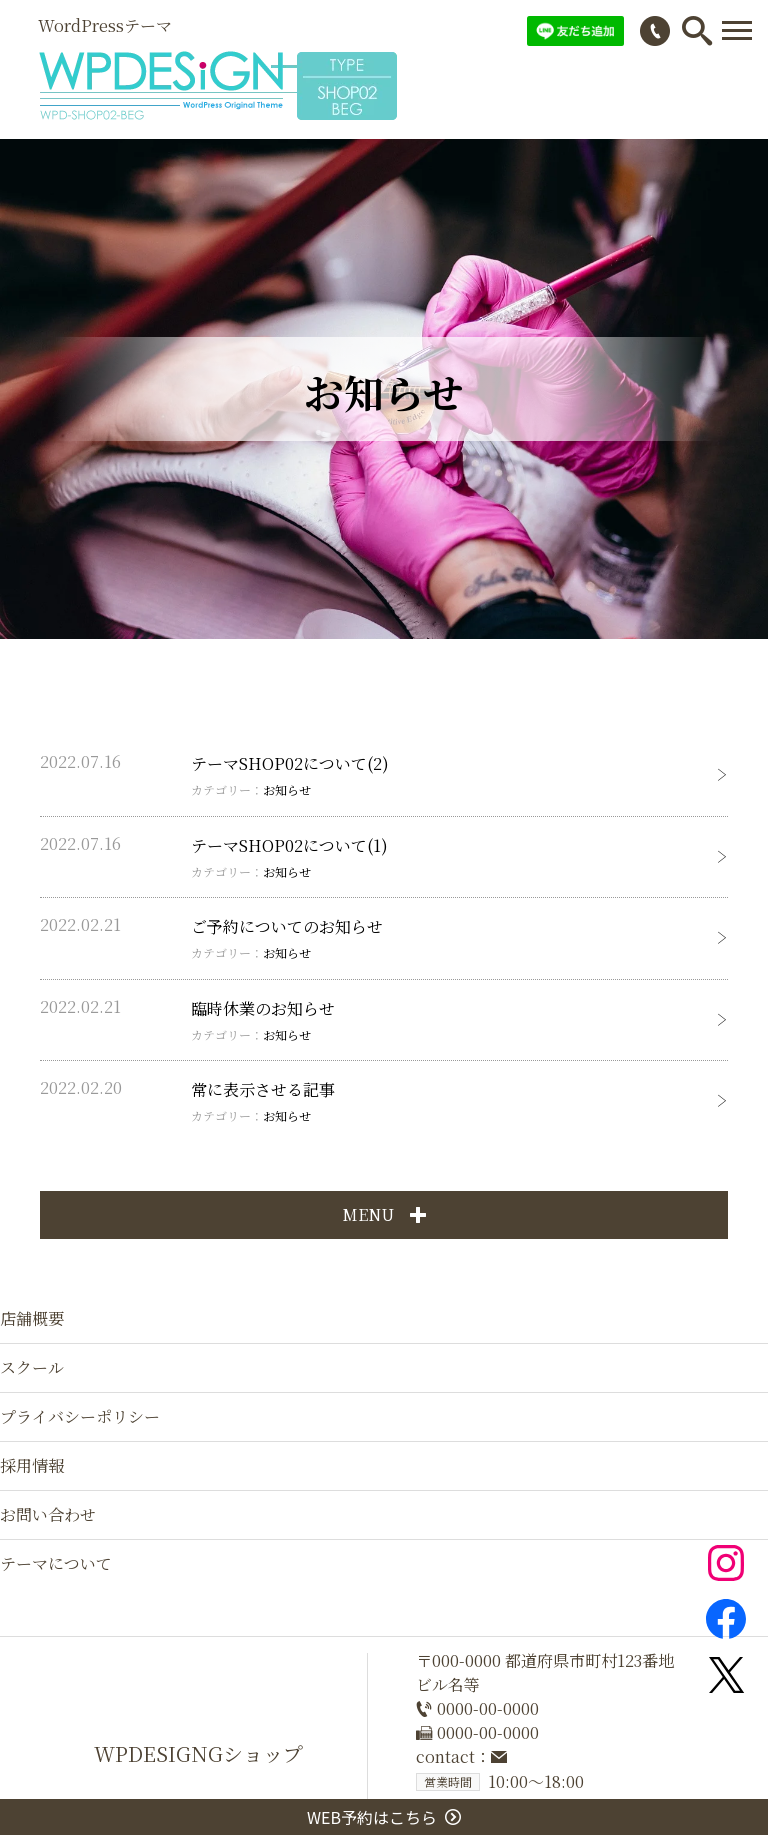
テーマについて (56, 1563)
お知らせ (287, 789)
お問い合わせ (48, 1514)
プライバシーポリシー (80, 1416)
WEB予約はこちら (384, 1817)
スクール (32, 1367)
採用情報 (32, 1465)
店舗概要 (32, 1318)
